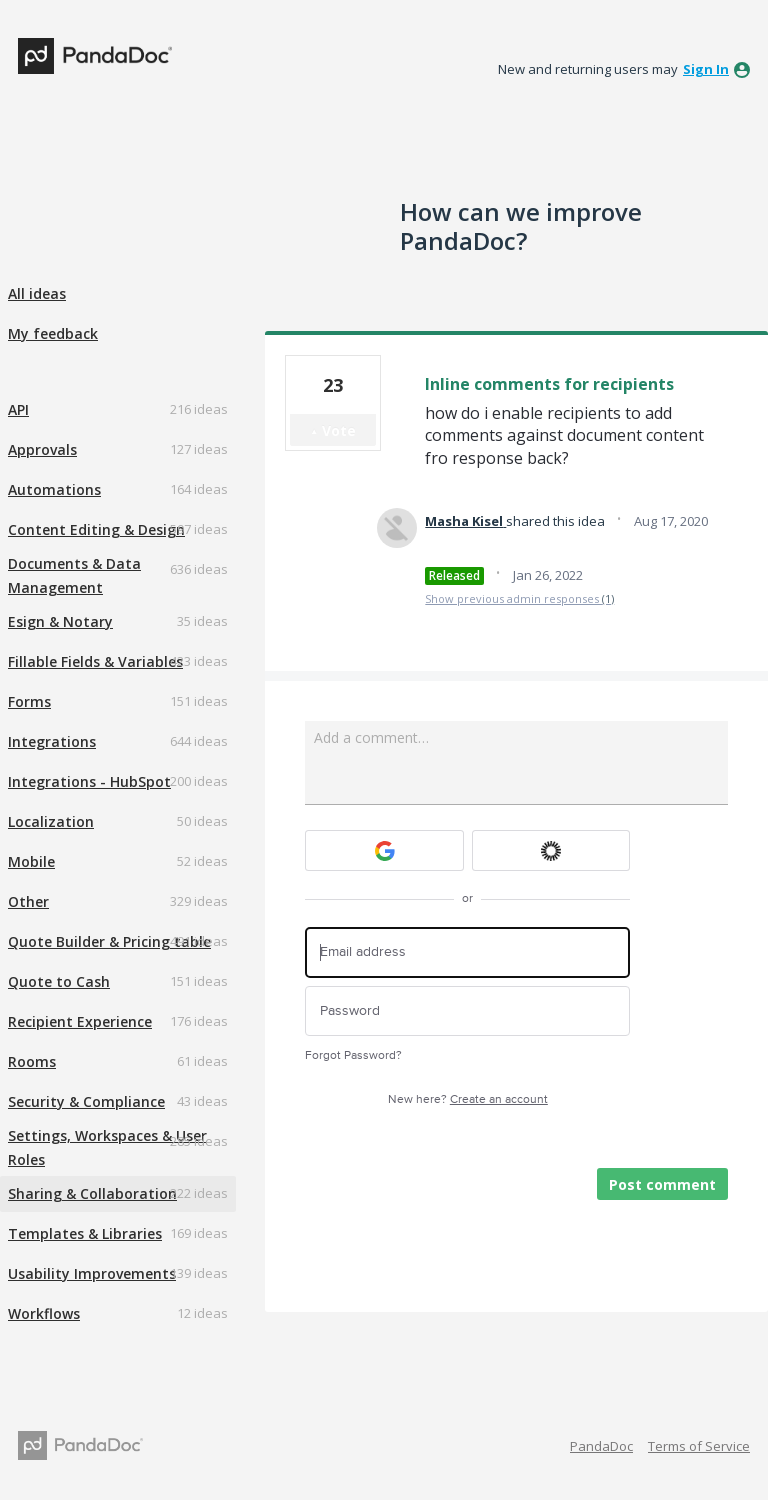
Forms (29, 701)
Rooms (32, 1061)
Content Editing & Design (96, 529)
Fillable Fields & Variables (95, 661)
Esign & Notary (60, 621)
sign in (706, 69)
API (18, 409)
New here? (468, 1099)
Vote (339, 430)
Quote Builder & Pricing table (109, 941)
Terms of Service (699, 1446)
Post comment (662, 1184)
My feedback (53, 333)
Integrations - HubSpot (89, 781)
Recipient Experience (80, 1021)
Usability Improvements (92, 1273)
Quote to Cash (59, 981)
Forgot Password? (353, 1055)
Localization (51, 821)
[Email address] (467, 952)
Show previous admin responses (519, 598)
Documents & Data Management (74, 575)
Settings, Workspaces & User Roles (107, 1147)
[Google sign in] (384, 850)
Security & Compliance (86, 1101)
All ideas (37, 293)
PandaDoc (601, 1446)
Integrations (52, 741)
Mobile (31, 861)
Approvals (42, 449)
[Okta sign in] (551, 850)
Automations (54, 489)
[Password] (467, 1011)
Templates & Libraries (85, 1233)
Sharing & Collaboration (92, 1193)
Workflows (44, 1313)
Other (28, 901)
